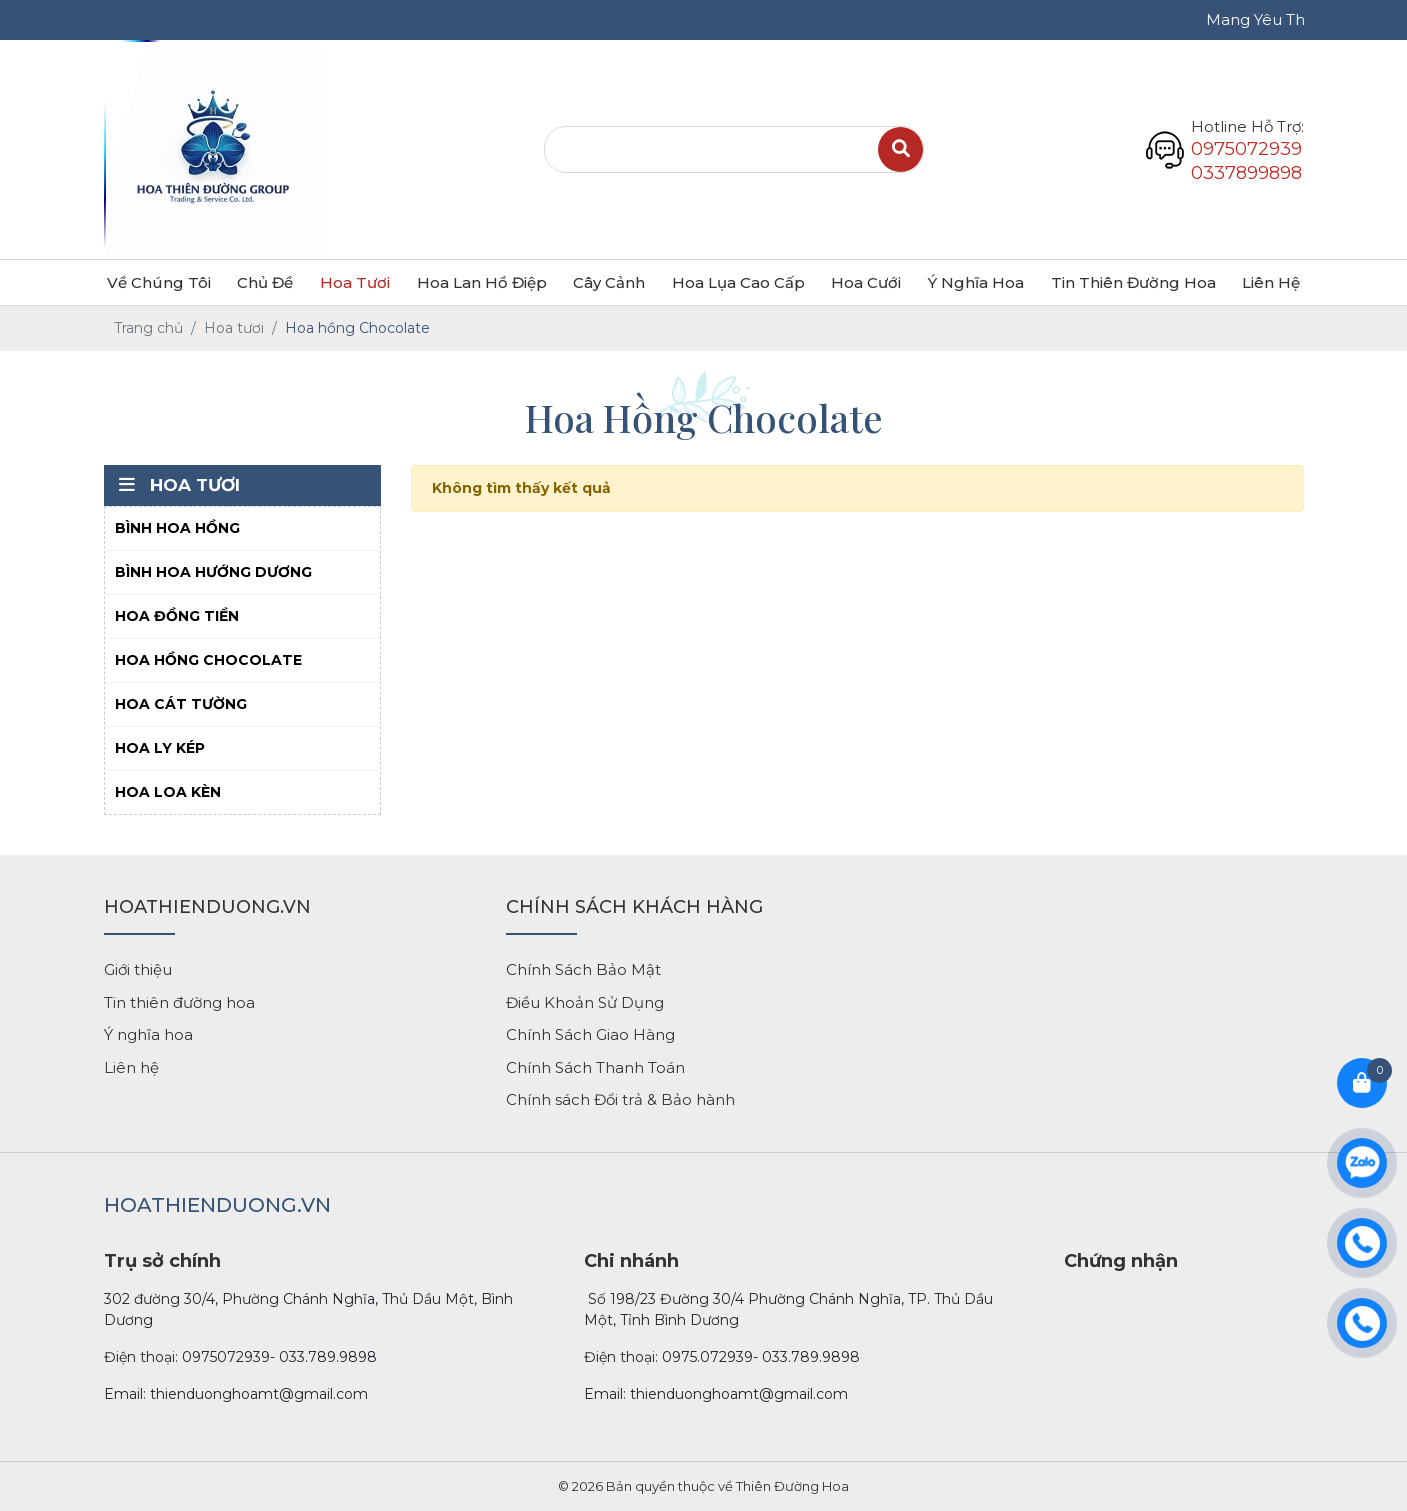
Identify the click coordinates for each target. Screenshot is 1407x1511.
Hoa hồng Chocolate (208, 660)
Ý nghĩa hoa (976, 282)
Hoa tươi (355, 282)
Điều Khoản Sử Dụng (585, 1002)
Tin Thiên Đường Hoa (1133, 282)
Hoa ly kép (160, 748)
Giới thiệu (138, 969)
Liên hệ (1271, 282)
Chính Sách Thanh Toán (595, 1067)
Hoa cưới (866, 282)
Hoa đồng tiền (177, 616)
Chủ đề (265, 282)
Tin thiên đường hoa (179, 1002)
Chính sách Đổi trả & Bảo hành (620, 1099)
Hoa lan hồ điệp (482, 282)
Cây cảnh (609, 282)
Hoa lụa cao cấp (738, 282)
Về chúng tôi (159, 282)
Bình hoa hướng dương (213, 572)
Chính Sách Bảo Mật (583, 969)
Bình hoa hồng (177, 528)
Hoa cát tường (181, 704)
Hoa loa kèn (168, 792)
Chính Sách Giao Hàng (590, 1034)
